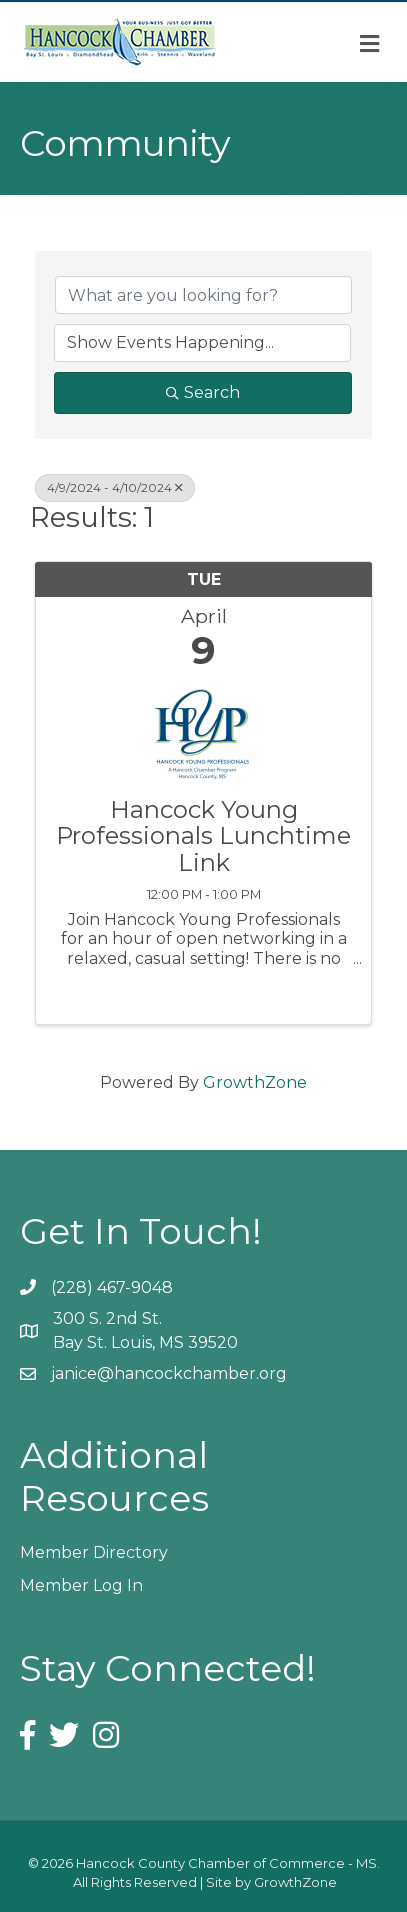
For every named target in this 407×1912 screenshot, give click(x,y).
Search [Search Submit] (203, 392)
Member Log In (81, 1585)
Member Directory (94, 1552)
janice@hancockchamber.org (169, 1373)
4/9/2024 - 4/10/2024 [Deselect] (115, 487)
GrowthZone (255, 1082)
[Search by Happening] (202, 343)
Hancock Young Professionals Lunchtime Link (203, 836)
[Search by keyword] (203, 295)
